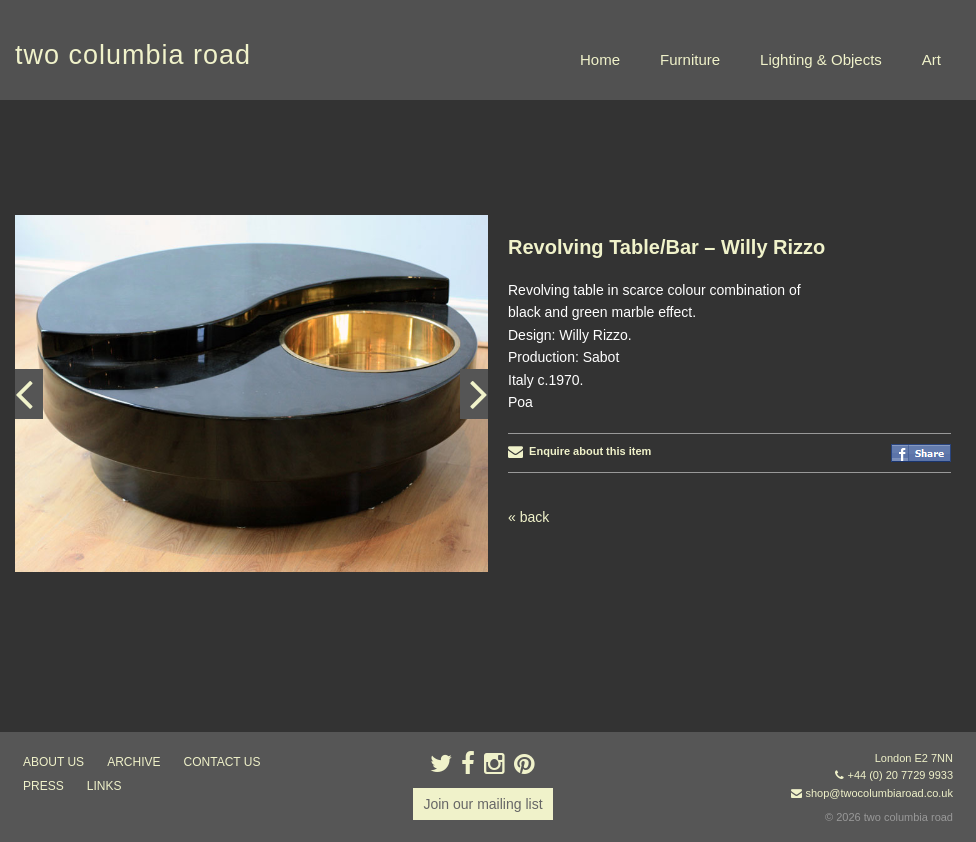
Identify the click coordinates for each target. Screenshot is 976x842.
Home (600, 59)
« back (528, 517)
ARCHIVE (133, 762)
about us (53, 762)
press (43, 786)
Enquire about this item (579, 451)
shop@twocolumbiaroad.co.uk (879, 793)
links (104, 786)
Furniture (690, 59)
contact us (222, 762)
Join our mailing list (482, 804)
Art (931, 59)
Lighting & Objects (821, 59)
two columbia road (133, 55)
